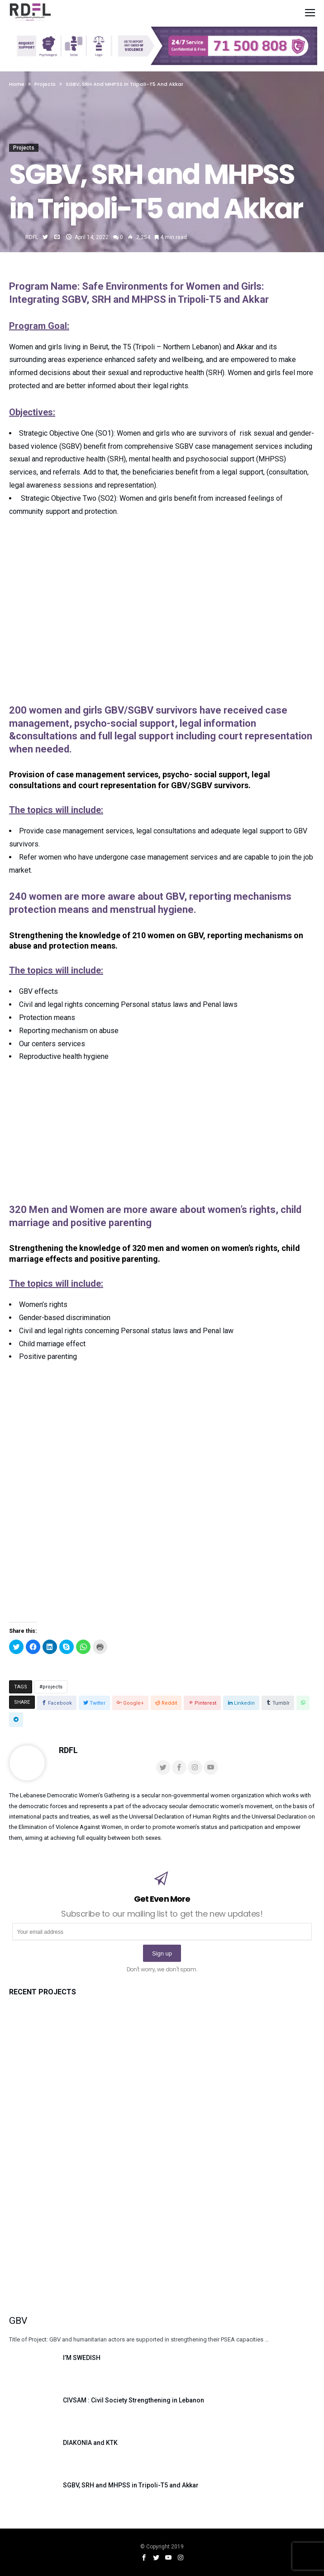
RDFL (31, 237)
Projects (23, 148)
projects (52, 1687)
